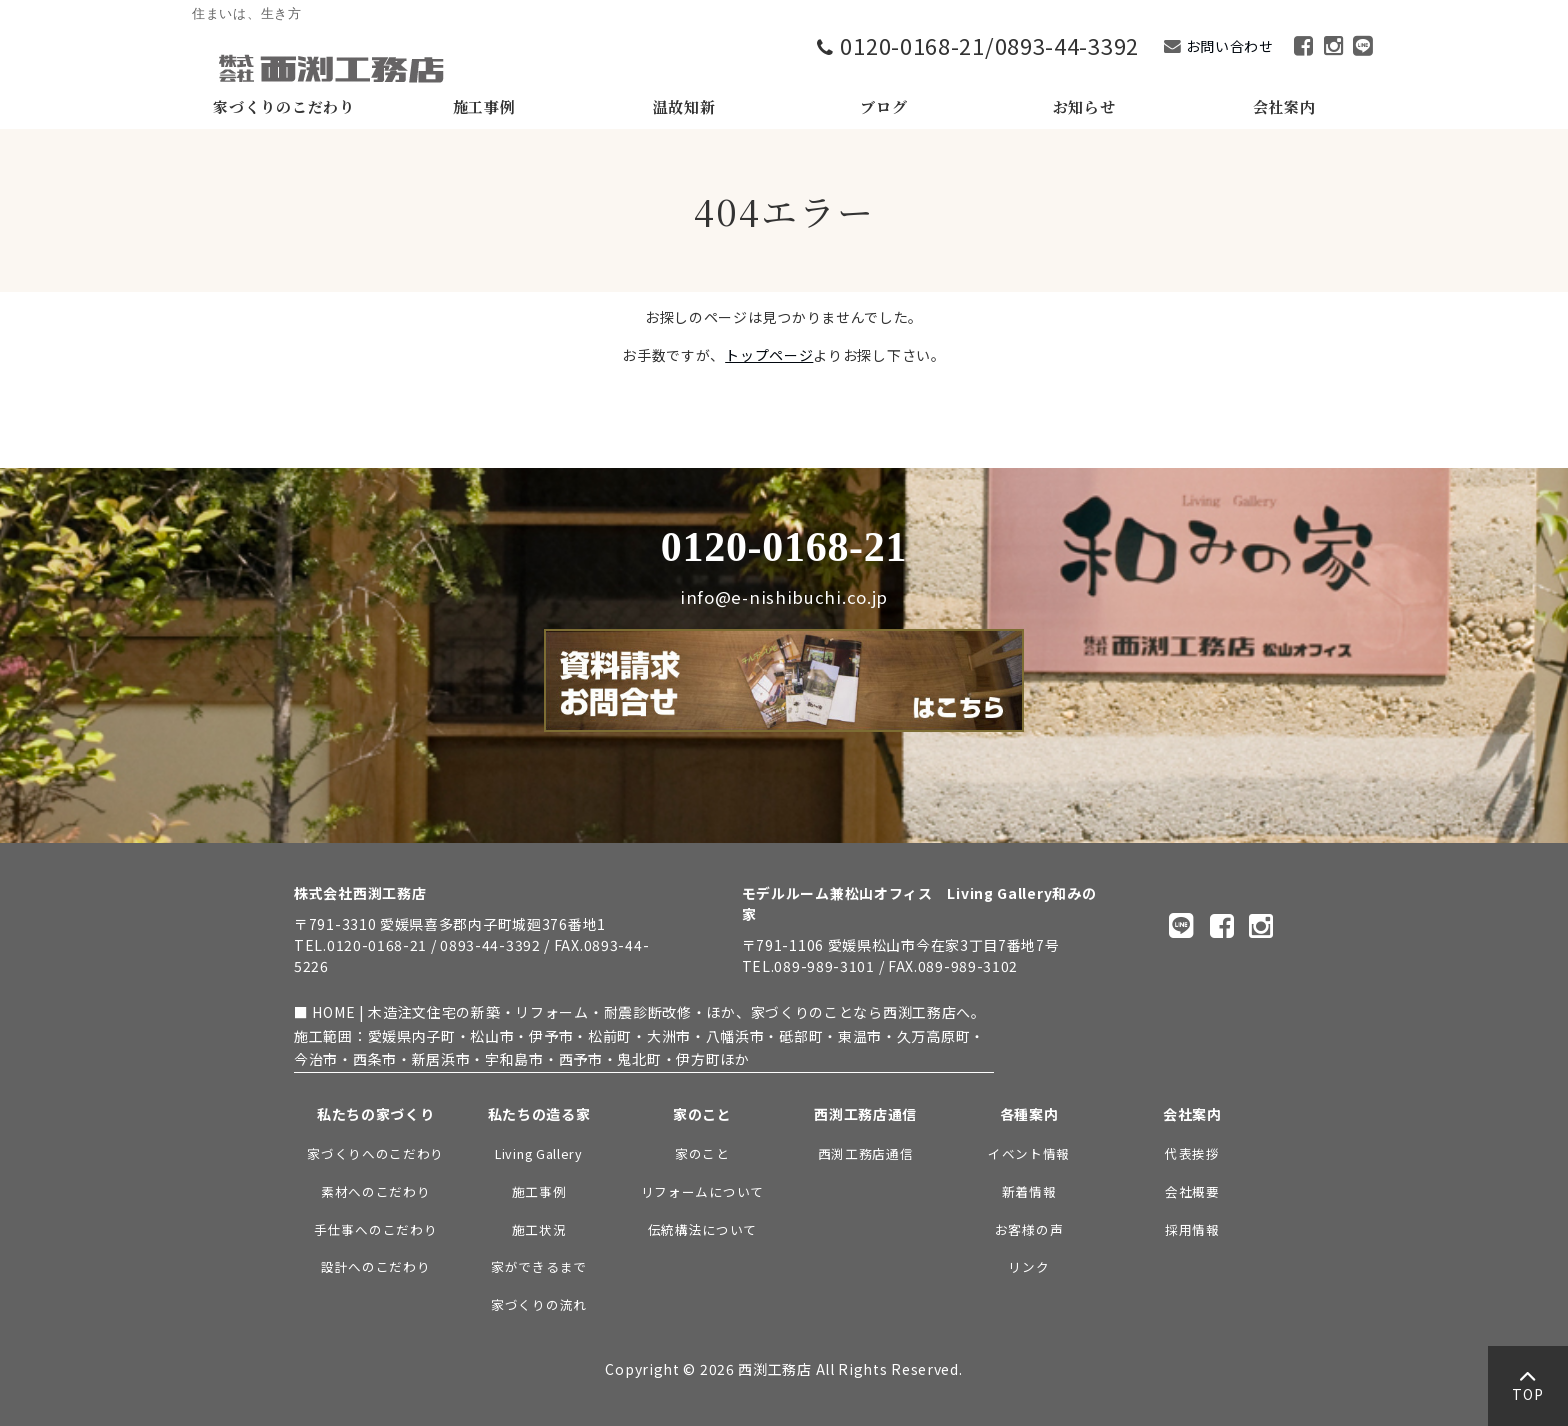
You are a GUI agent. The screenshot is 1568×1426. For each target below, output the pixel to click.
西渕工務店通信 (866, 1153)
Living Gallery (539, 1153)
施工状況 (539, 1229)
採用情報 (1192, 1229)
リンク (1028, 1266)
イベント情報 (1029, 1153)
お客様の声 (1029, 1229)
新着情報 (1029, 1191)
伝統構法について (703, 1229)
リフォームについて (702, 1191)
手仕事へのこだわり (375, 1229)
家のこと (702, 1153)
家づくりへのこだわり (375, 1153)
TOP (1527, 1390)
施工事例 (539, 1191)
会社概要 (1192, 1191)
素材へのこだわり (376, 1191)
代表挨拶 (1192, 1153)
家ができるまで (539, 1266)
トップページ (769, 355)
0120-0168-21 (784, 547)
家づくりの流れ (539, 1304)
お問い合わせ (1230, 46)
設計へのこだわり (376, 1266)
